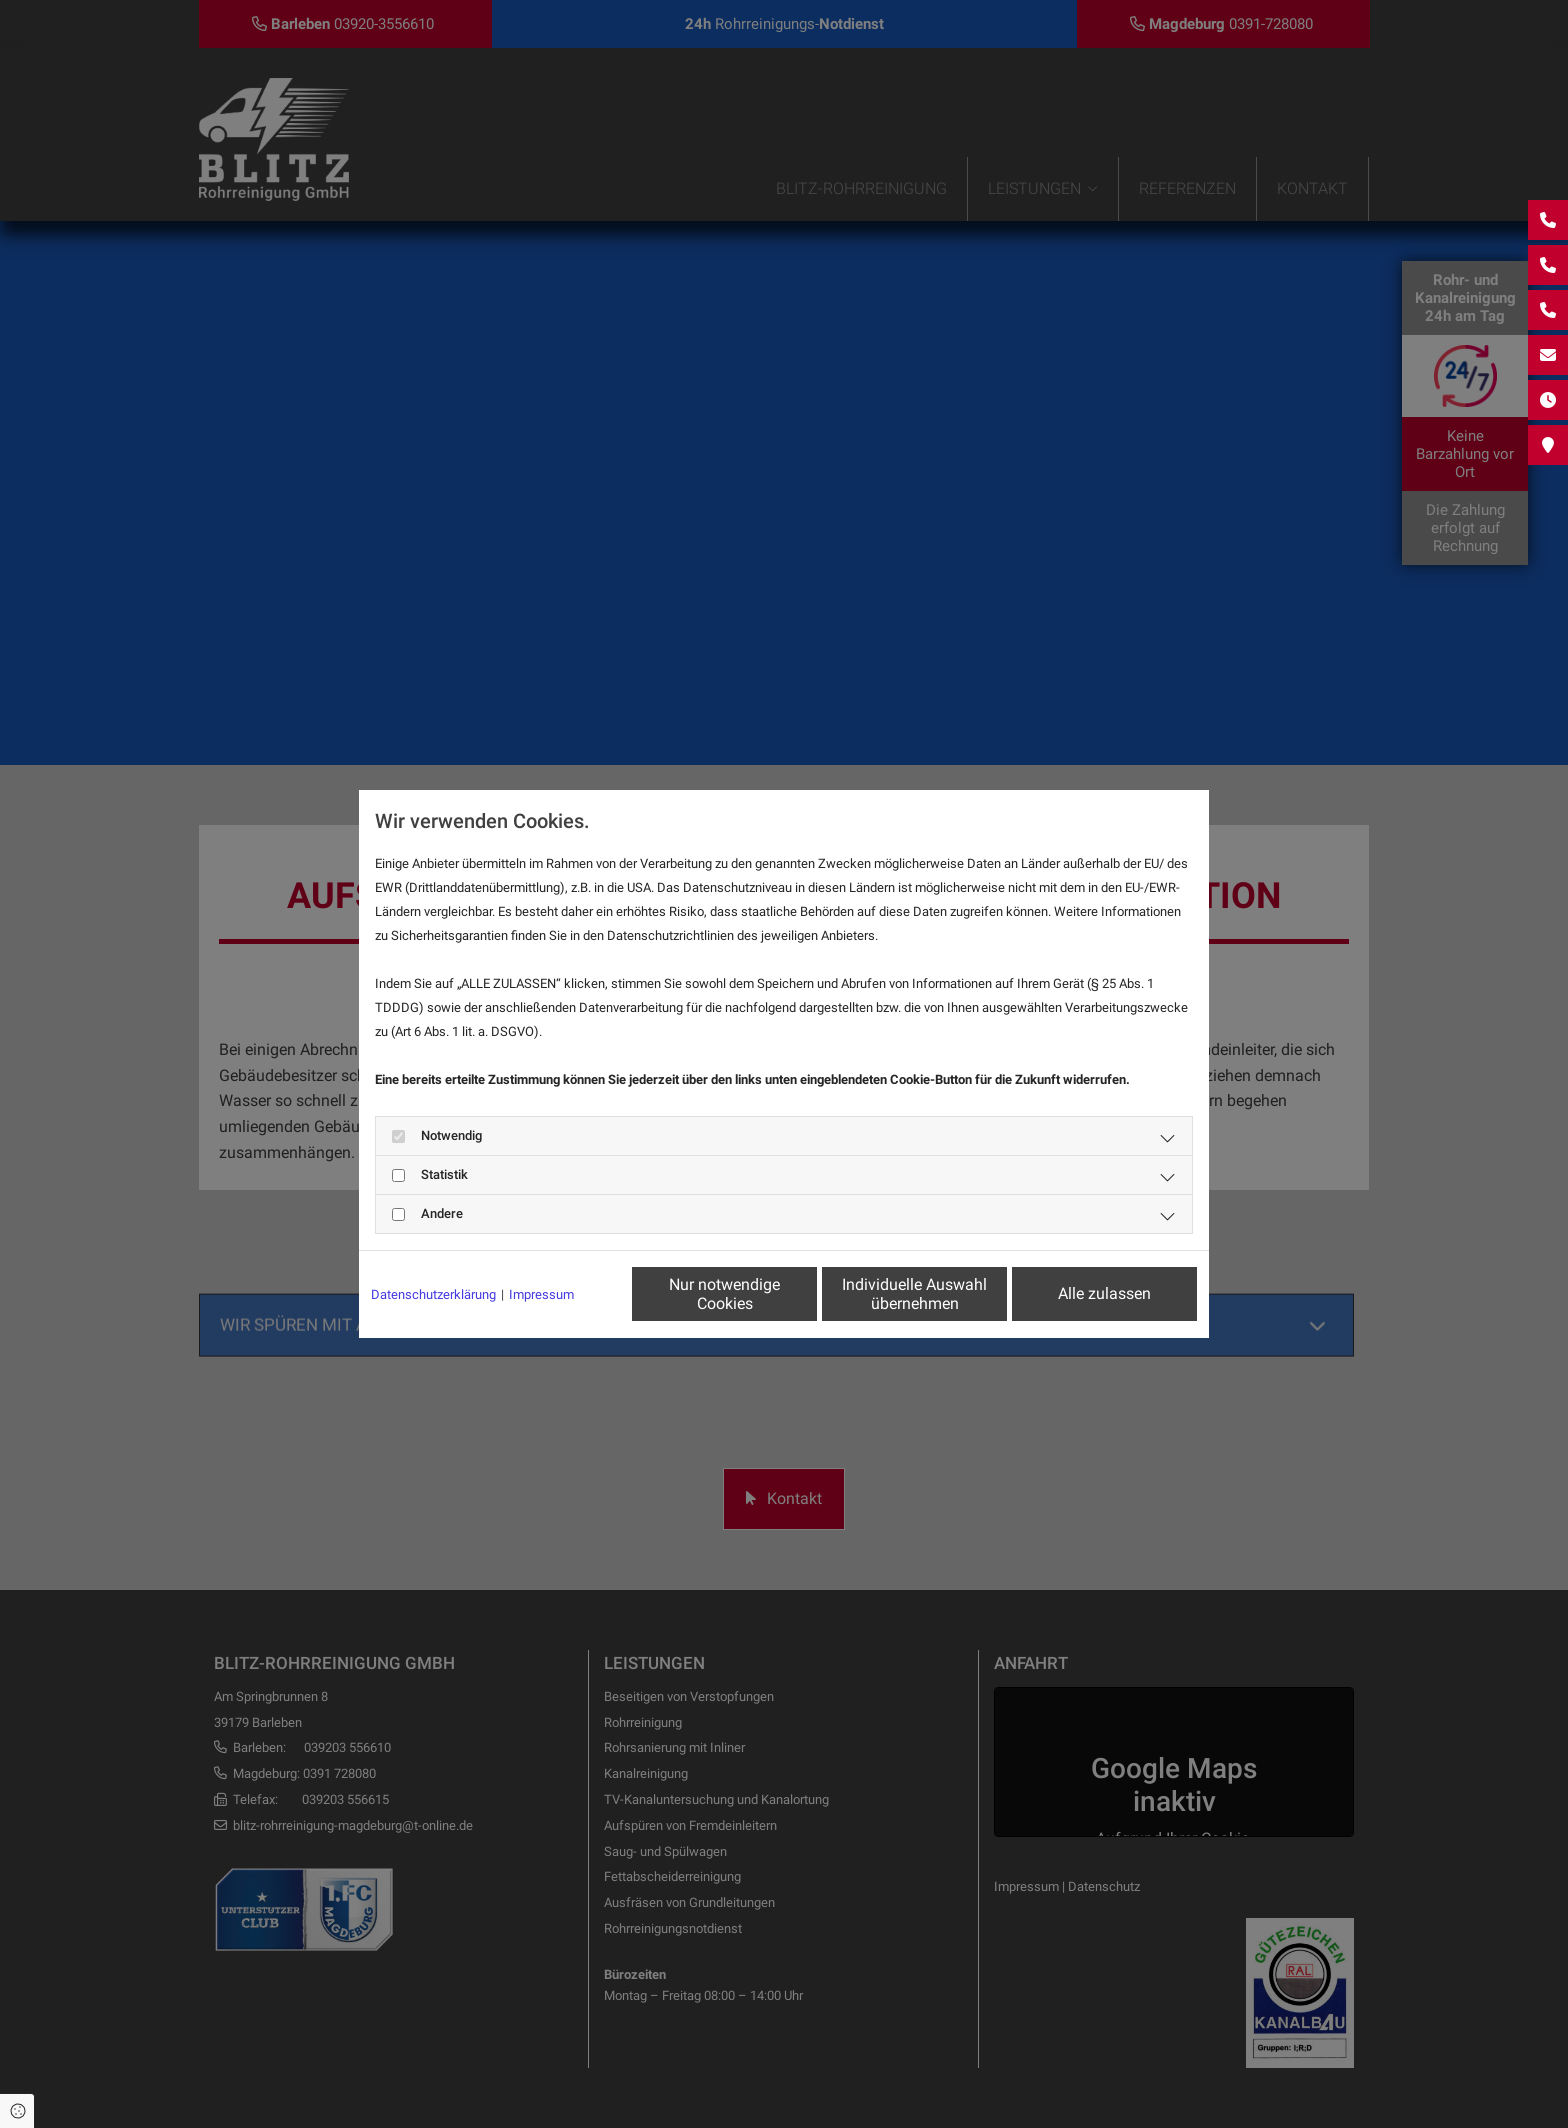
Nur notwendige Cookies (724, 1294)
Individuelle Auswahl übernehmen (914, 1294)
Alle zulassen (1104, 1293)
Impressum (541, 1294)
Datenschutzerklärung (433, 1294)
